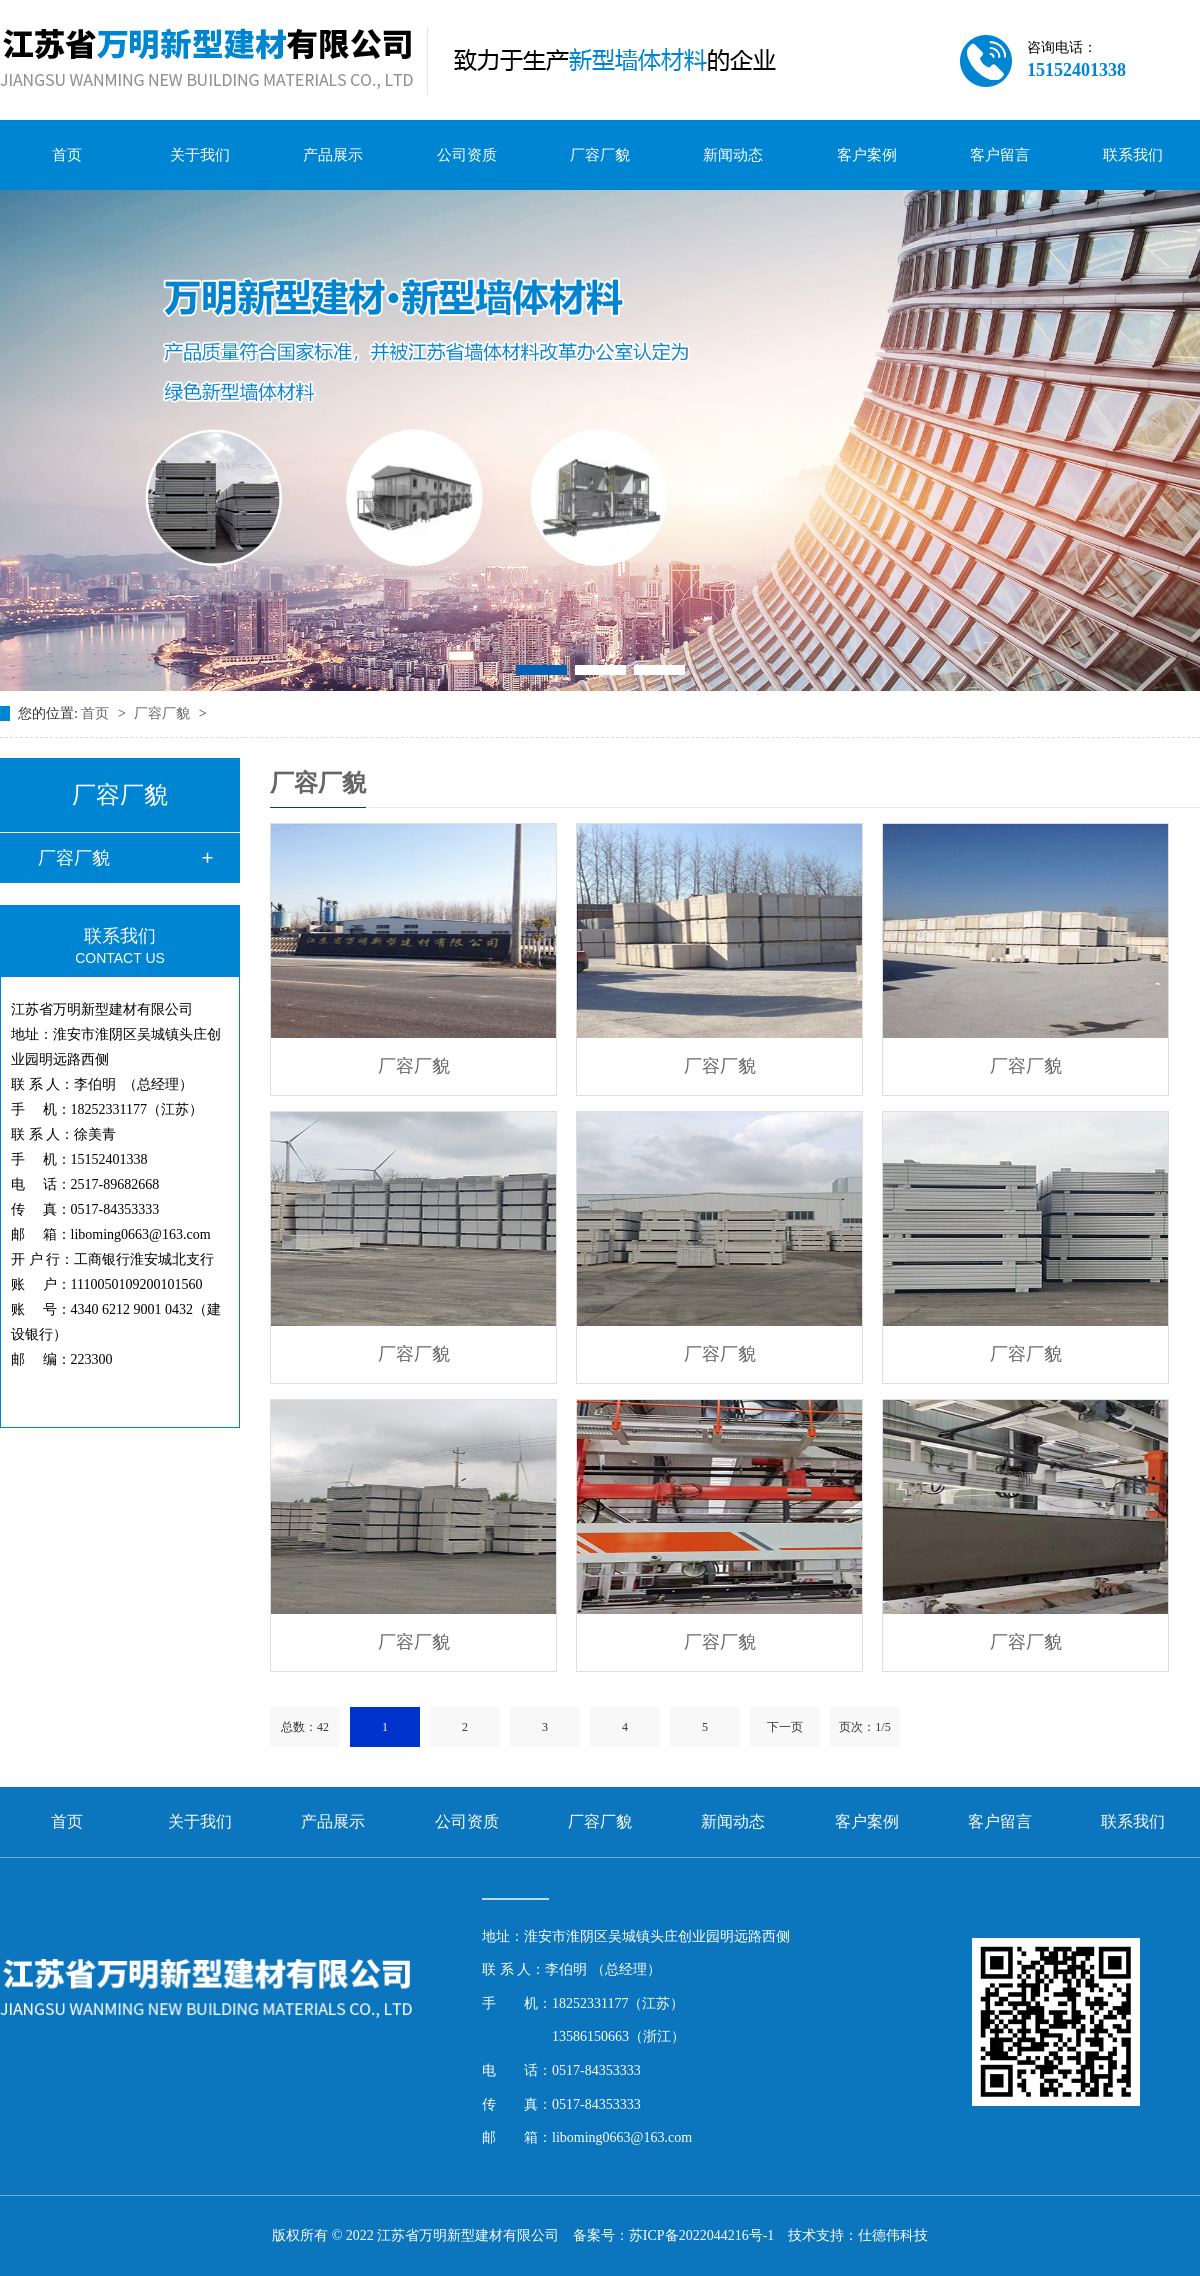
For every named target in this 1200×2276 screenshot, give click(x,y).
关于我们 (200, 155)
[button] (541, 670)
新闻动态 (733, 155)
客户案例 (867, 155)
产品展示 (333, 155)
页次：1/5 (864, 1727)
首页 (67, 155)
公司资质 (467, 155)
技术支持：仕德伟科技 (858, 2235)
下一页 (785, 1727)
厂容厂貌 (600, 155)
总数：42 (305, 1727)
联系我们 (1133, 155)
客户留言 (1000, 155)
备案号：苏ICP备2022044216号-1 (673, 2235)
